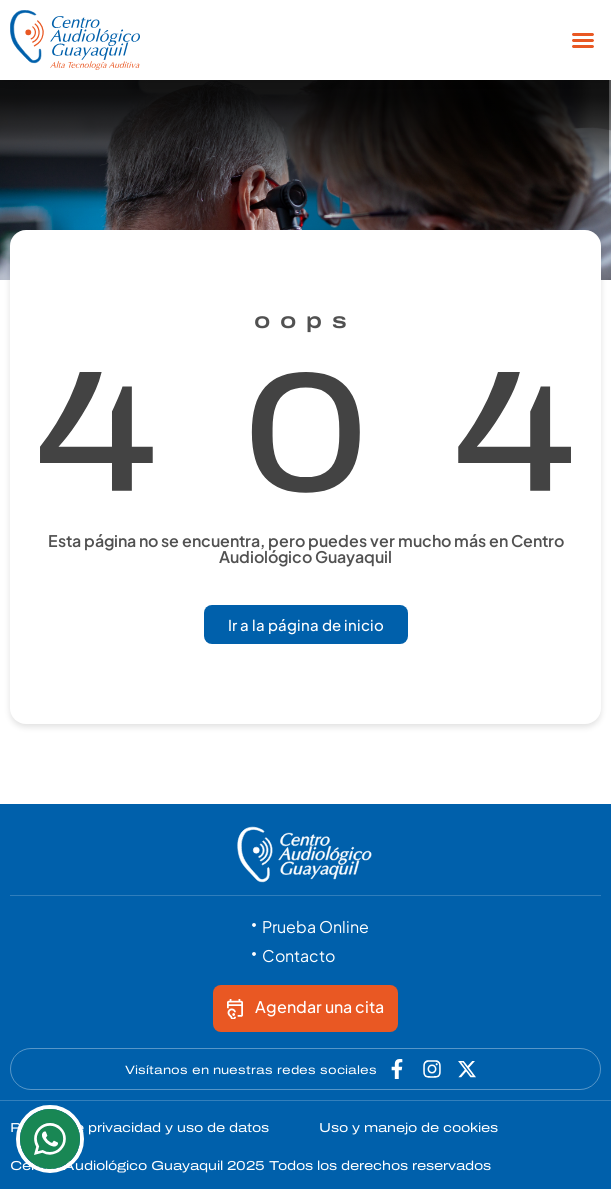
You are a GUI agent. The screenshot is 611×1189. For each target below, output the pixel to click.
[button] (583, 40)
